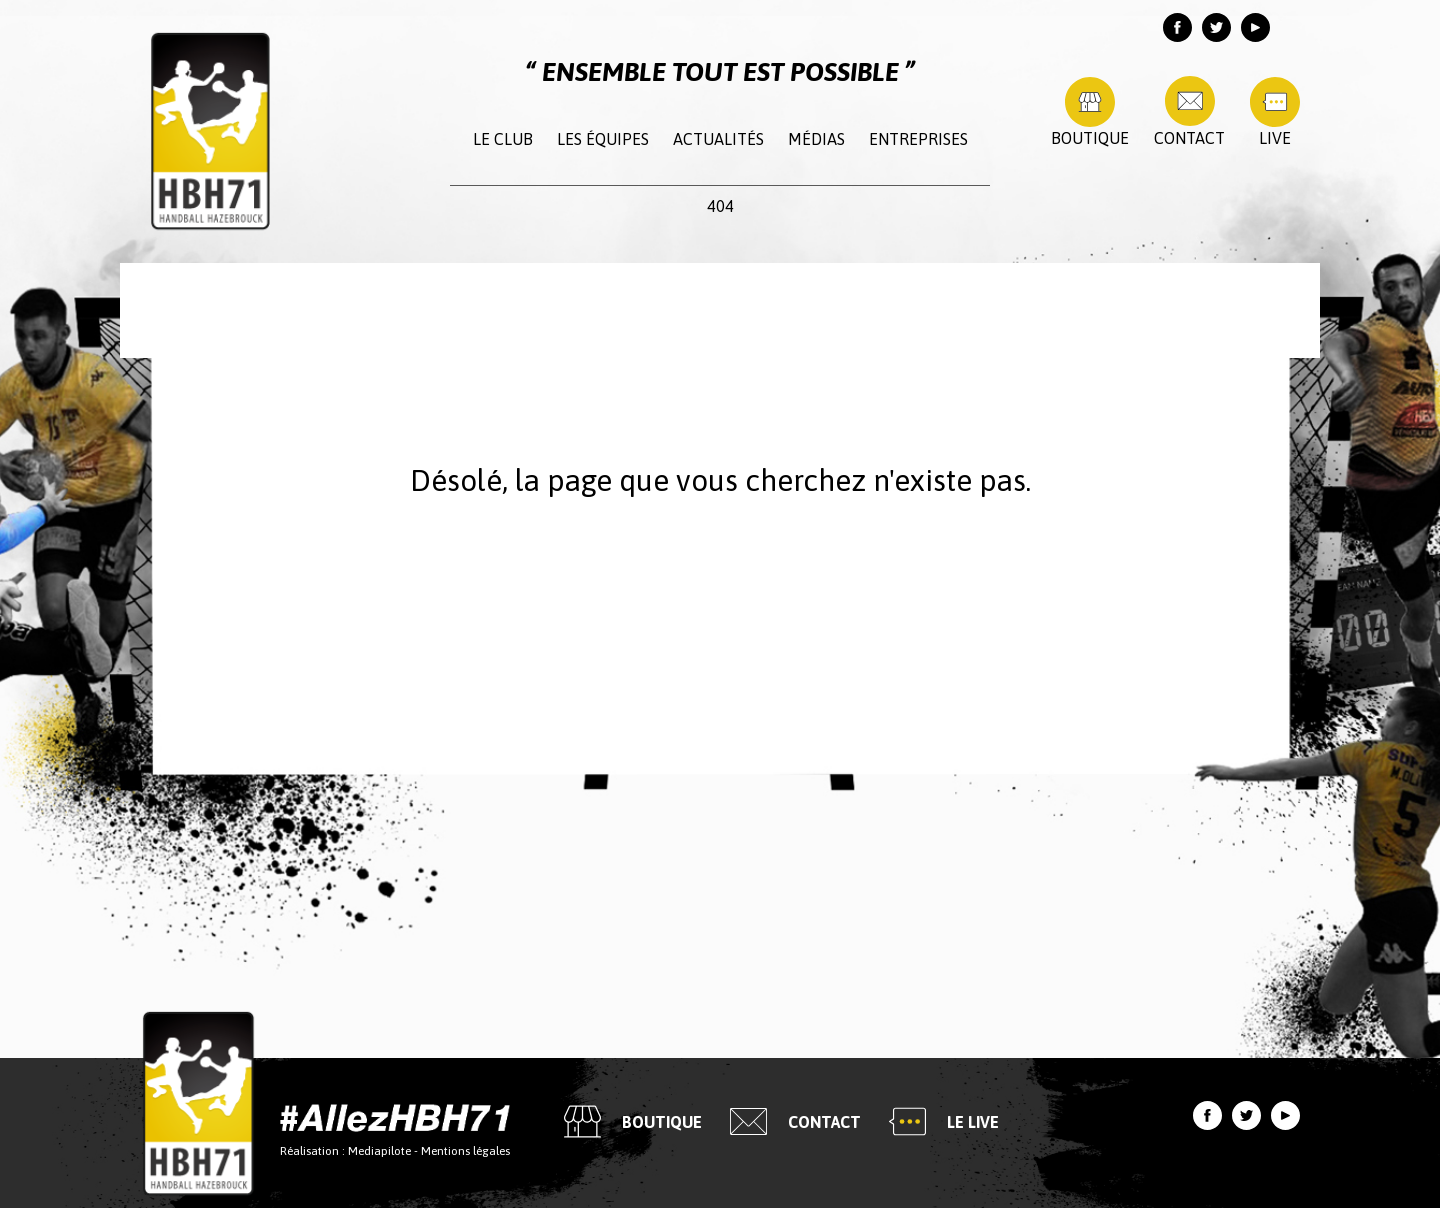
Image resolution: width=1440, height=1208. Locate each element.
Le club (503, 139)
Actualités (718, 139)
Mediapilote (379, 1150)
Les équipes (603, 139)
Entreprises (918, 139)
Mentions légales (465, 1150)
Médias (816, 139)
